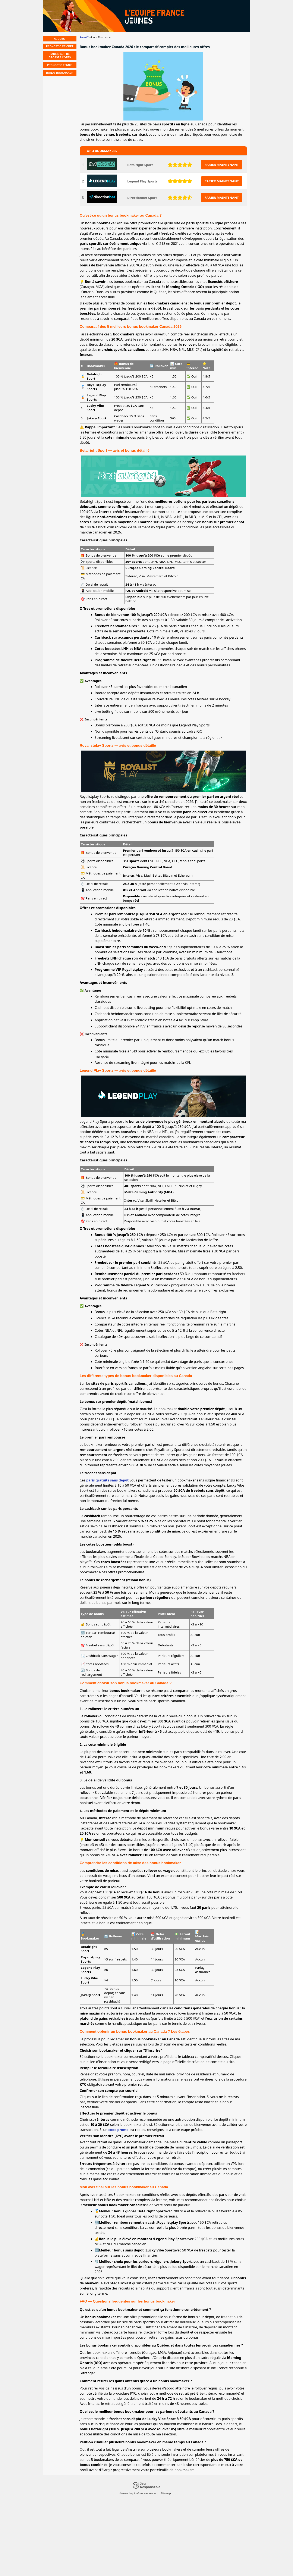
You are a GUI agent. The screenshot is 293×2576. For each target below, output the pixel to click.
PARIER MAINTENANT (222, 164)
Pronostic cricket (59, 46)
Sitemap (166, 2493)
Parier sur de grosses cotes (59, 56)
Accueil (59, 38)
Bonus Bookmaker (59, 72)
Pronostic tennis (59, 65)
